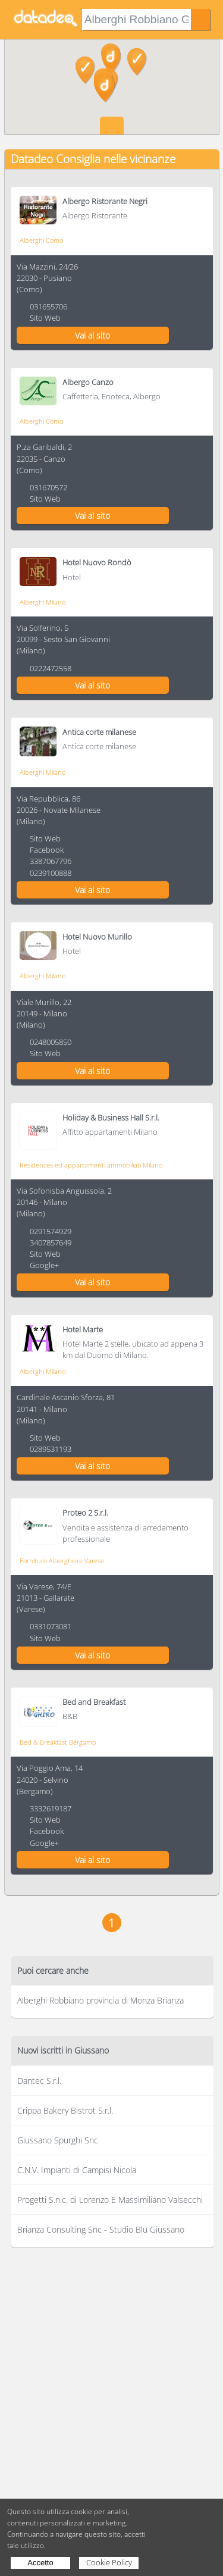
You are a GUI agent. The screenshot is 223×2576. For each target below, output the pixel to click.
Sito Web (45, 317)
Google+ (44, 1265)
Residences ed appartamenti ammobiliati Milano (91, 1164)
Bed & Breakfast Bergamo (58, 1742)
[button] (111, 60)
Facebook (47, 849)
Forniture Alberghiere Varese (62, 1560)
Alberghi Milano (42, 601)
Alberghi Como (41, 240)
